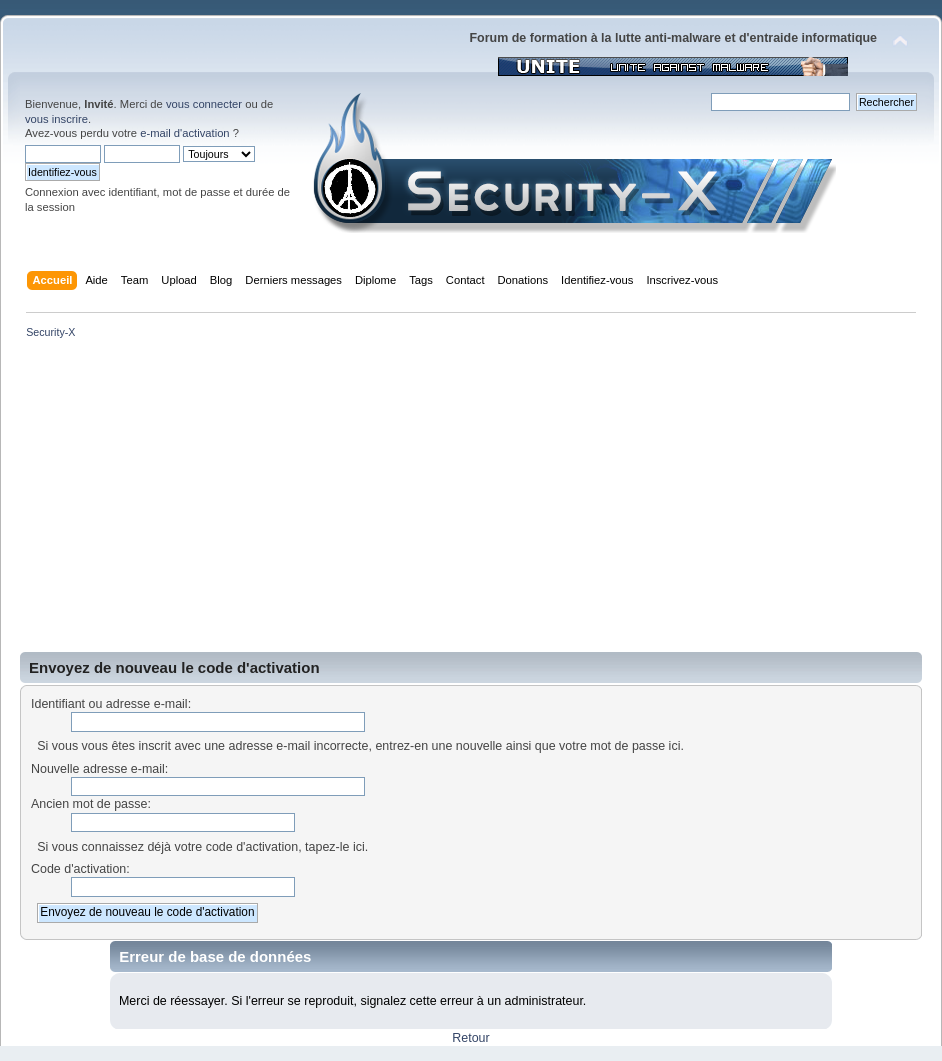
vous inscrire (56, 119)
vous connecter (204, 104)
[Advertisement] (471, 502)
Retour (470, 1038)
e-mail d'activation (184, 133)
